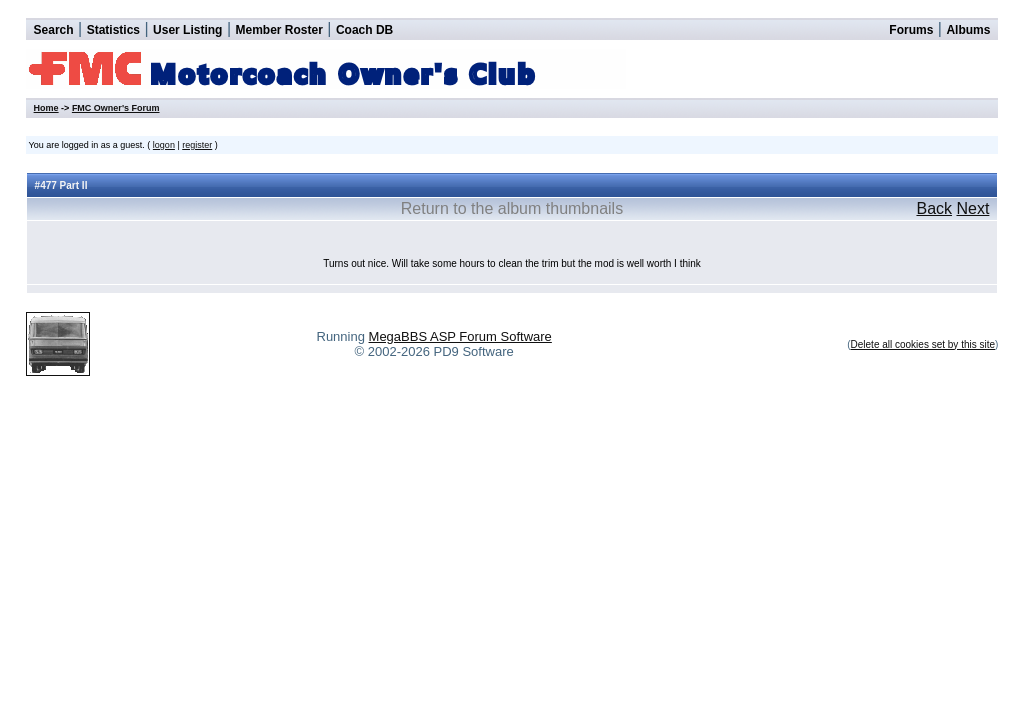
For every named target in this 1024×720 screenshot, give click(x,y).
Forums (911, 30)
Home (46, 108)
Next (972, 208)
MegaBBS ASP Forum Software (460, 336)
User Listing (187, 30)
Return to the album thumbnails (512, 208)
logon (164, 145)
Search (54, 30)
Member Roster (278, 30)
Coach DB (364, 30)
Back (934, 208)
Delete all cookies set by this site (923, 344)
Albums (968, 30)
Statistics (113, 30)
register (197, 145)
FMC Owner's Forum (116, 108)
